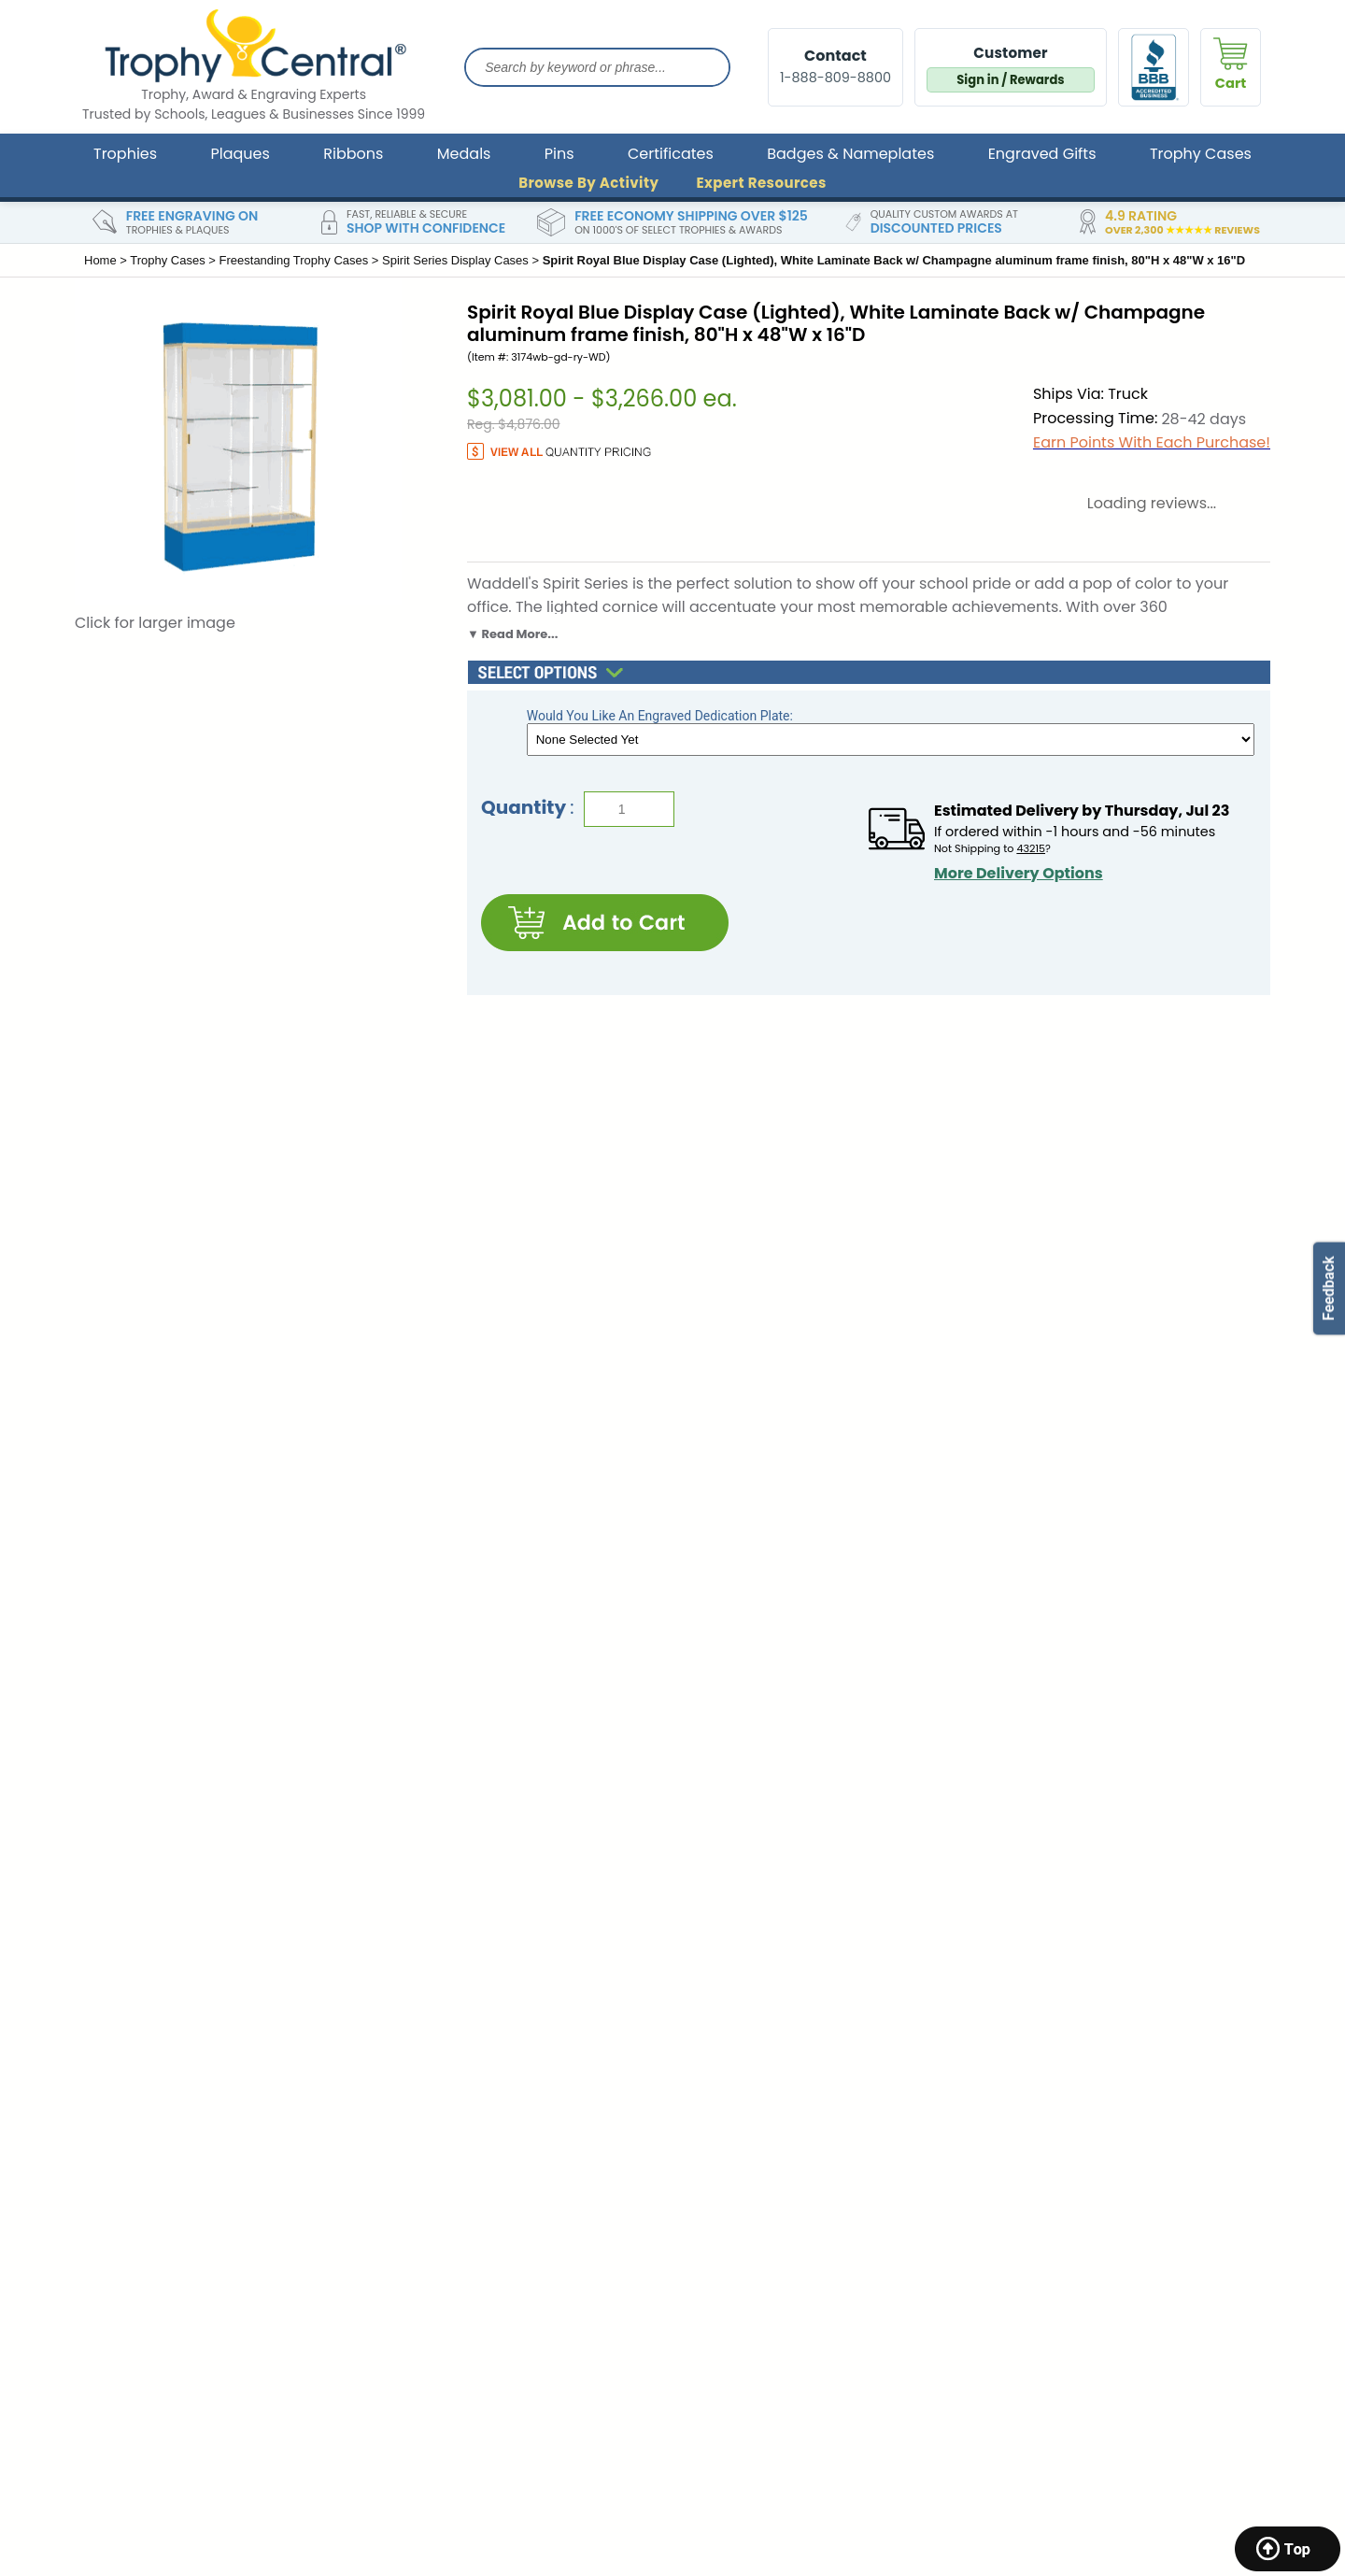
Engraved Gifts (1042, 154)
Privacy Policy (422, 2114)
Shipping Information (447, 2060)
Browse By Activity (588, 182)
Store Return (418, 2087)
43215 (1030, 848)
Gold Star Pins (1011, 2261)
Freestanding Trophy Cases (294, 260)
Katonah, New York (144, 2295)
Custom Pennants (1025, 2207)
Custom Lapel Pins (1026, 2179)
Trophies (125, 154)
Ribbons (353, 154)
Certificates (671, 154)
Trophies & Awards (1027, 2006)
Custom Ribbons (1020, 2234)
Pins (559, 154)
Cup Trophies (1010, 2152)
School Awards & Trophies (1051, 2060)
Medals (464, 154)
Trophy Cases (1201, 154)
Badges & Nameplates (850, 154)
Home (100, 260)
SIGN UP (1003, 1797)
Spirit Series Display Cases (455, 260)
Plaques (240, 154)
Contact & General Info (453, 2033)
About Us (407, 2006)
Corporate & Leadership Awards (1071, 2033)
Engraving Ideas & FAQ (745, 2033)
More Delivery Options (1018, 873)
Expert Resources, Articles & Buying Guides (785, 2117)
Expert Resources (761, 182)
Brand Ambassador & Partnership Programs (781, 2070)
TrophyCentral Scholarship (758, 2006)
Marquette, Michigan (151, 2207)
